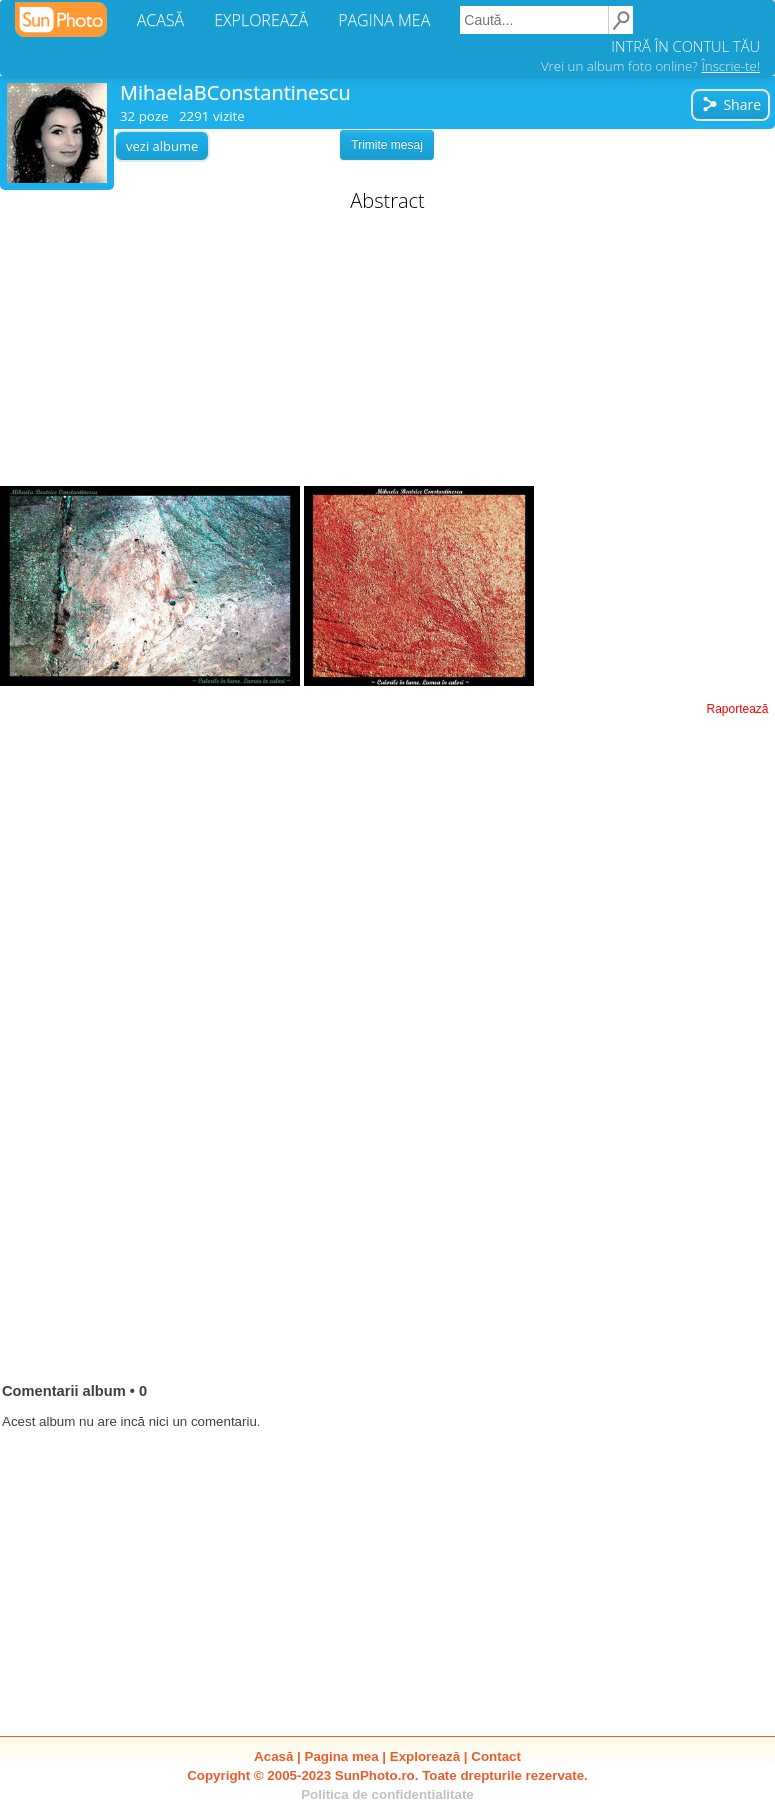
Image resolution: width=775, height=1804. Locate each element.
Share (731, 104)
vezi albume (162, 146)
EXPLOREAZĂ (261, 20)
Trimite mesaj (387, 145)
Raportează (737, 709)
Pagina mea (342, 1756)
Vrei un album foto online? (650, 66)
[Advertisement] (388, 352)
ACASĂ (160, 20)
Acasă (273, 1756)
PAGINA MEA (384, 20)
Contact (496, 1756)
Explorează (425, 1756)
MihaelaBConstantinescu (235, 92)
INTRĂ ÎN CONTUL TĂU (685, 46)
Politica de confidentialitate (387, 1794)
